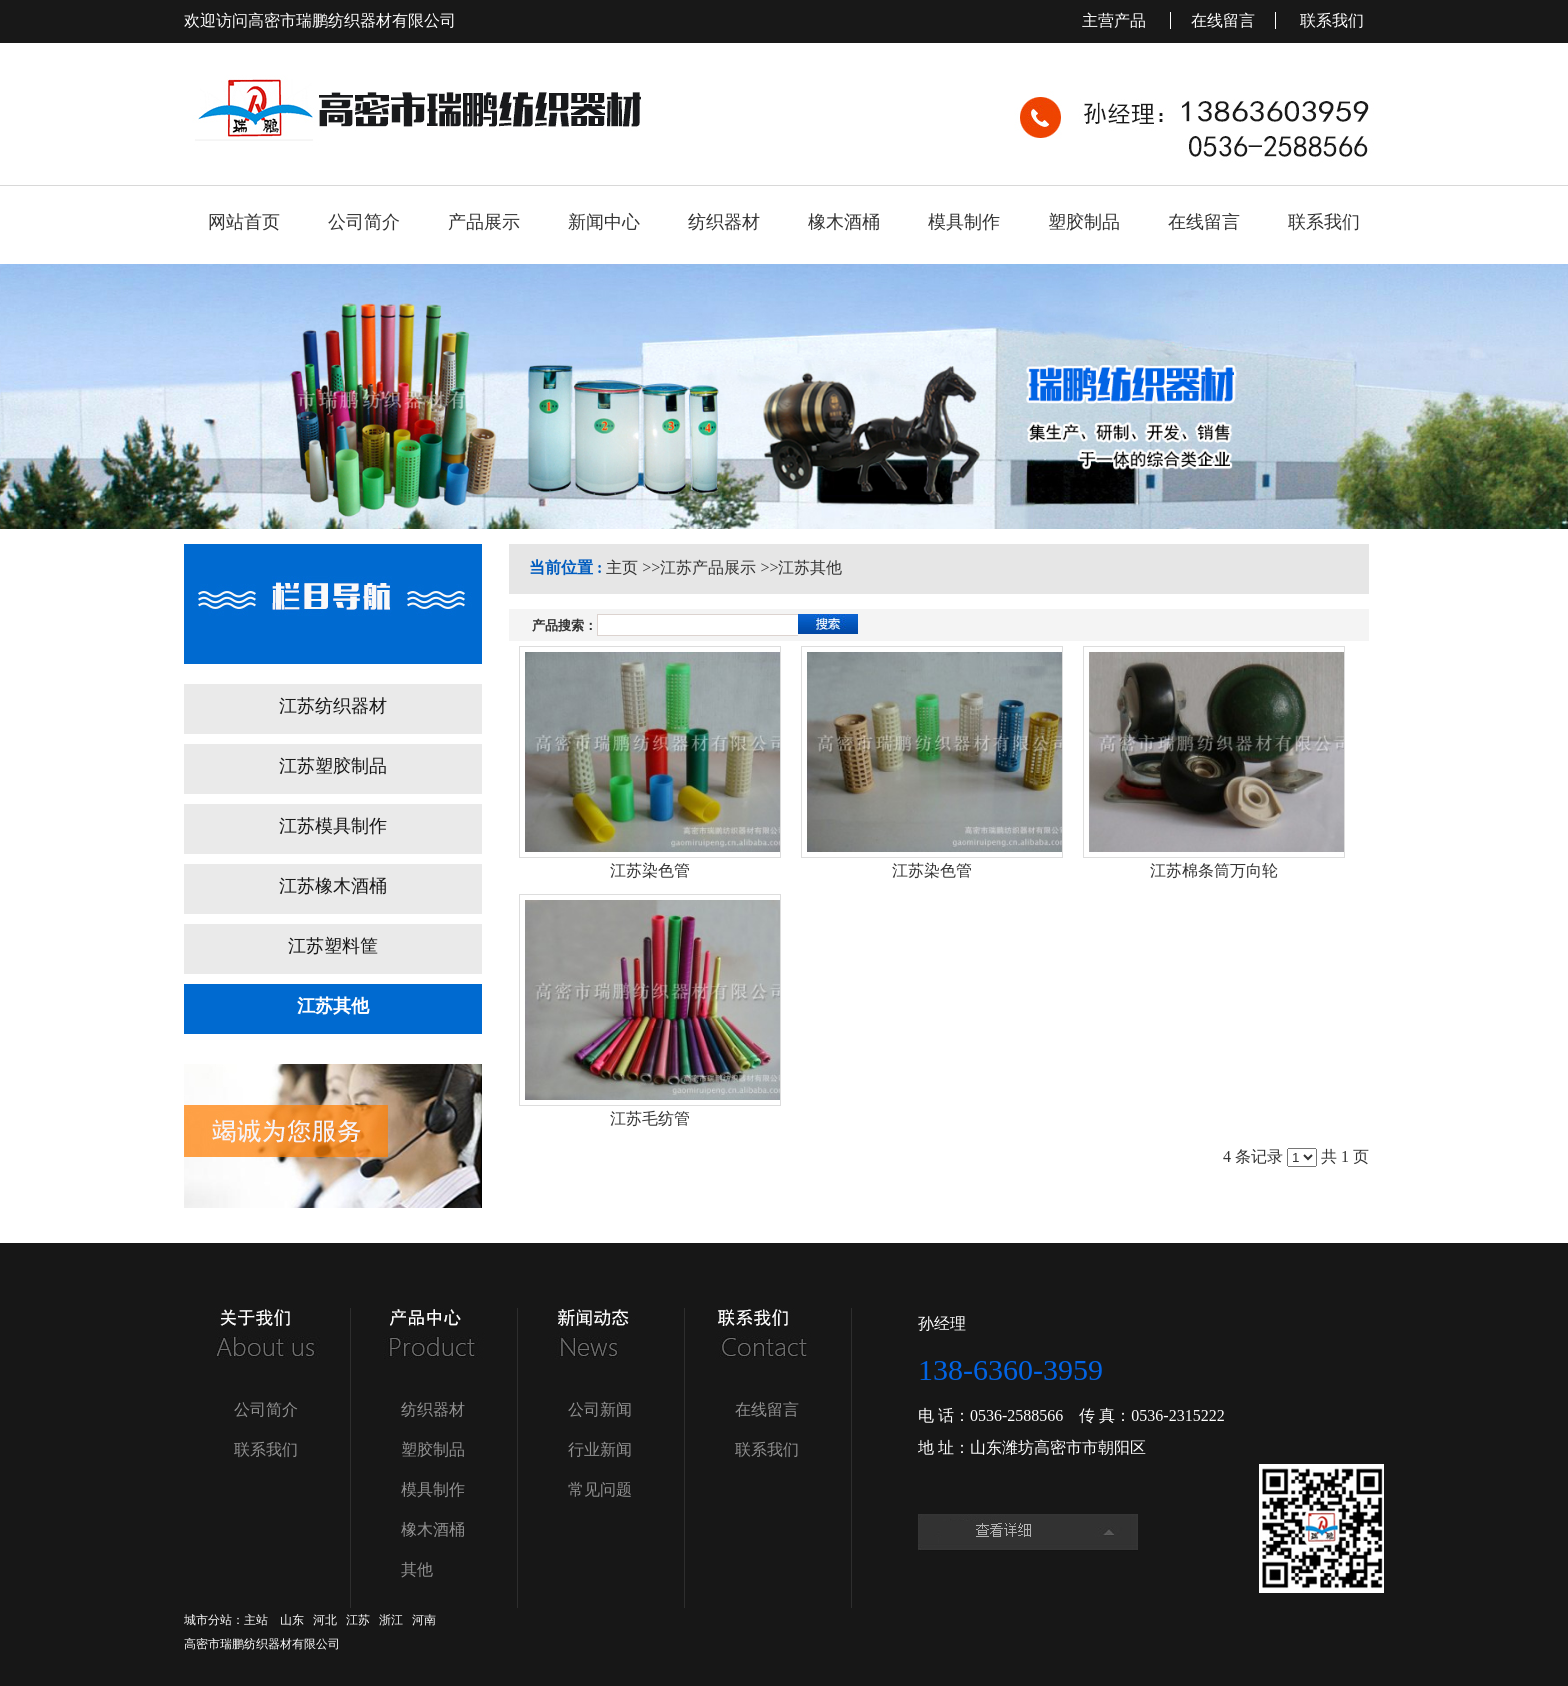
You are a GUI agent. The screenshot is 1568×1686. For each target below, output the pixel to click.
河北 (325, 1620)
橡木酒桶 (433, 1529)
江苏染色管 (650, 870)
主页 (622, 567)
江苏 (358, 1620)
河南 (424, 1620)
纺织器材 (433, 1409)
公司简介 (266, 1409)
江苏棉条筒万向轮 (1214, 870)
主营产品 (1116, 20)
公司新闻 (600, 1409)
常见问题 (600, 1489)
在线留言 (1223, 20)
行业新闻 (600, 1449)
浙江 (391, 1620)
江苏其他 (810, 567)
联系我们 (1332, 20)
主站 (256, 1620)
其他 (417, 1569)
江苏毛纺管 (650, 1118)
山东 (292, 1620)
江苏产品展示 (708, 567)
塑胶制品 (433, 1449)
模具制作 (433, 1489)
